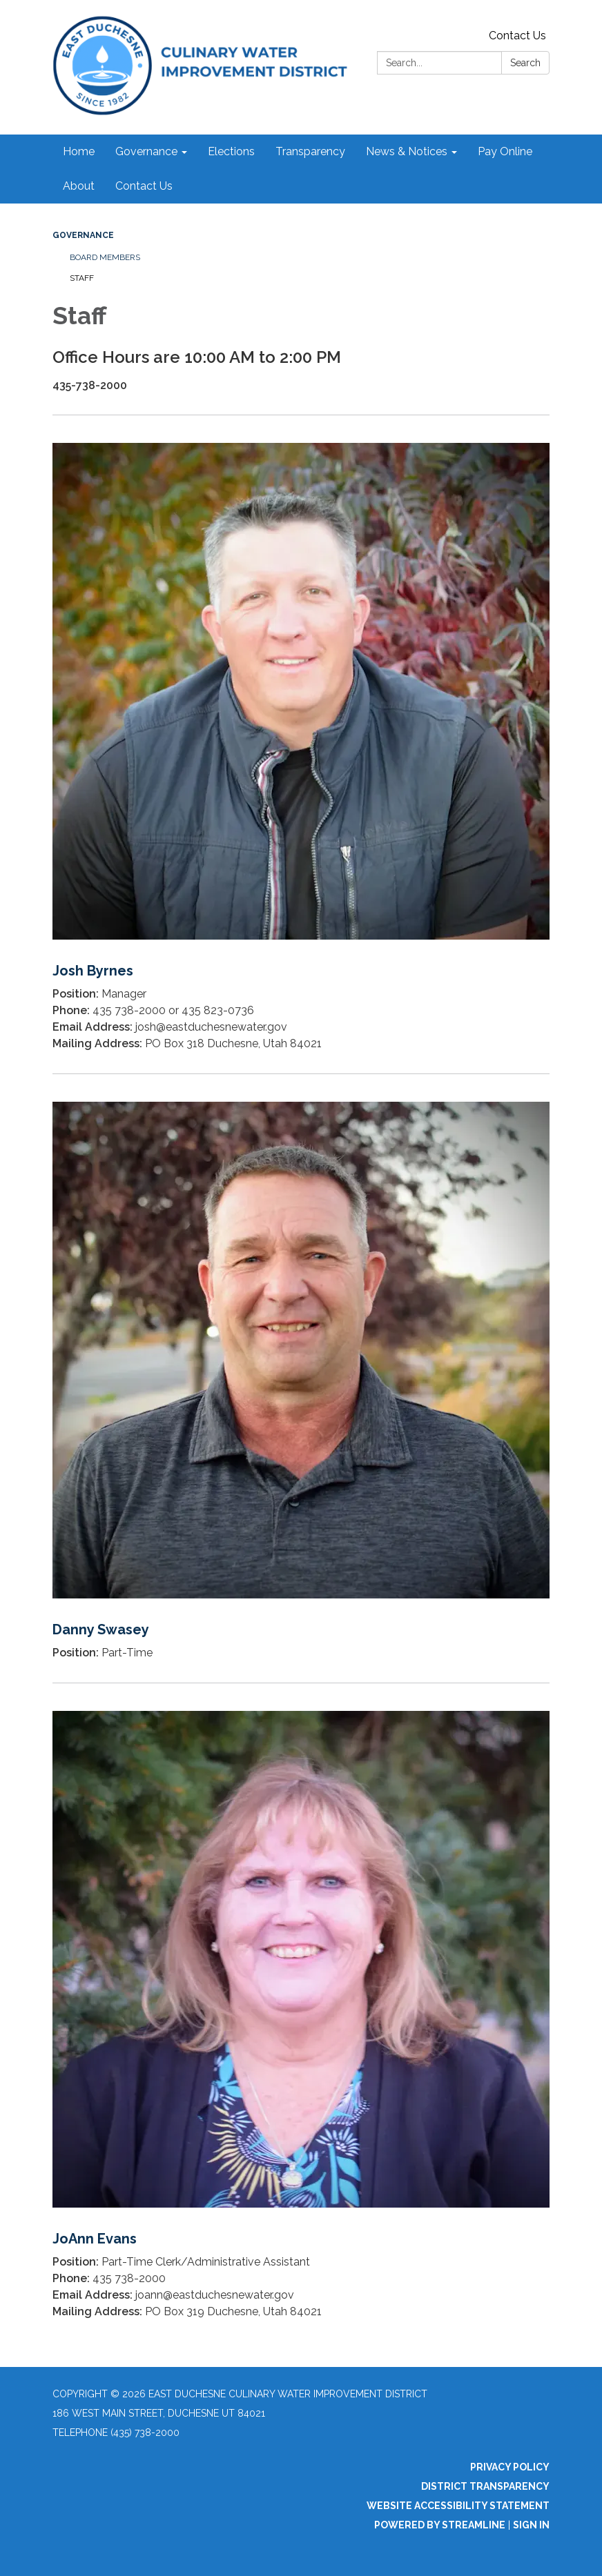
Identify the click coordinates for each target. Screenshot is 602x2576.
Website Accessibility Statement (458, 2505)
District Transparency (485, 2486)
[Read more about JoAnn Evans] (301, 2012)
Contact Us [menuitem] (144, 185)
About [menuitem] (79, 185)
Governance (83, 235)
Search (525, 62)
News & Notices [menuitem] (406, 151)
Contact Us (517, 35)
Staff (82, 278)
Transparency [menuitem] (310, 151)
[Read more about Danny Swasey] (301, 1378)
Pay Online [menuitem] (505, 151)
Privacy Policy (510, 2467)
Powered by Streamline (439, 2524)
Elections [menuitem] (231, 151)
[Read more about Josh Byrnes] (301, 744)
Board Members (105, 257)
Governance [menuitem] (146, 151)
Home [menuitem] (79, 151)
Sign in (531, 2524)
